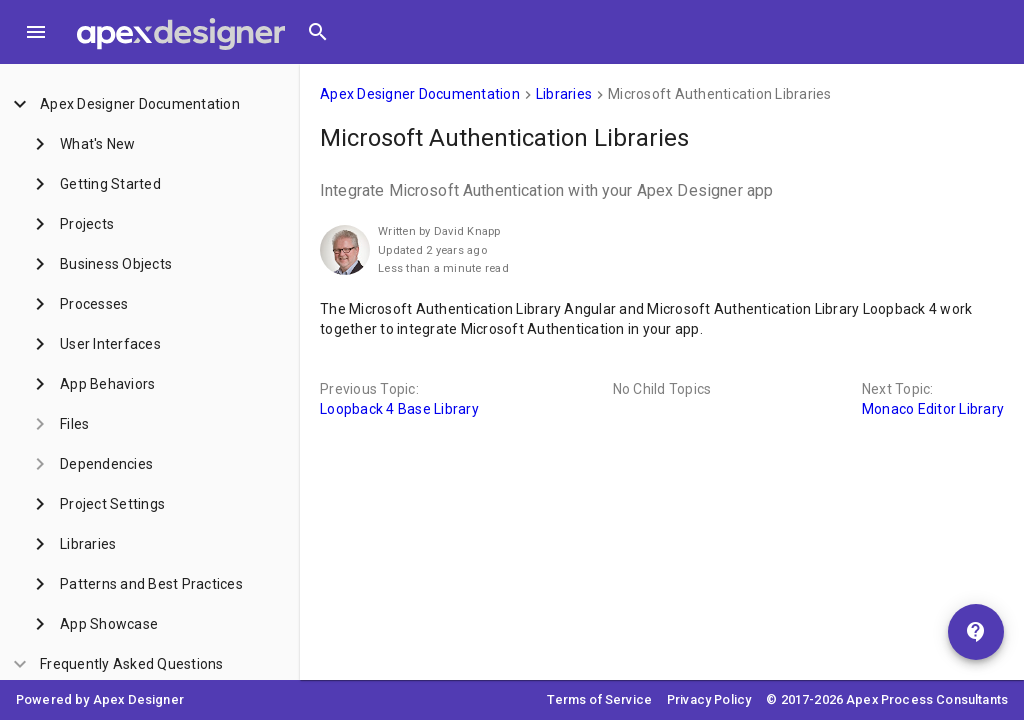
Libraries (564, 94)
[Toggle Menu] (36, 32)
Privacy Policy (709, 699)
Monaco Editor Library (933, 409)
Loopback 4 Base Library (399, 409)
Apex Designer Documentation (420, 94)
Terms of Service (599, 699)
